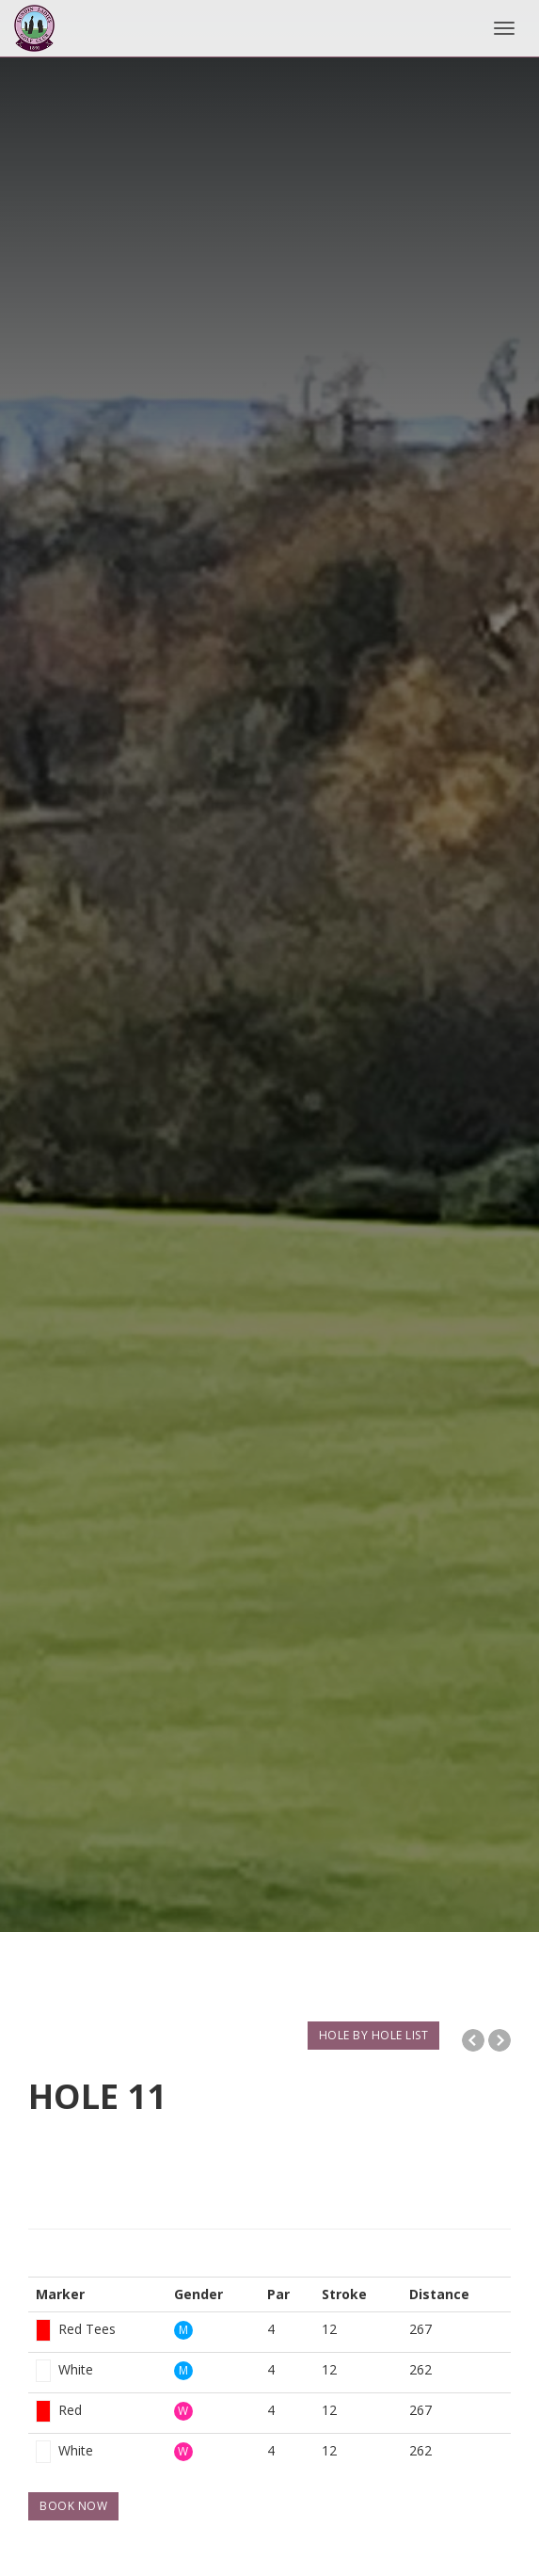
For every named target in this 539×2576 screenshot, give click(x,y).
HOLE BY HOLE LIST (374, 2035)
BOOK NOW (73, 2506)
